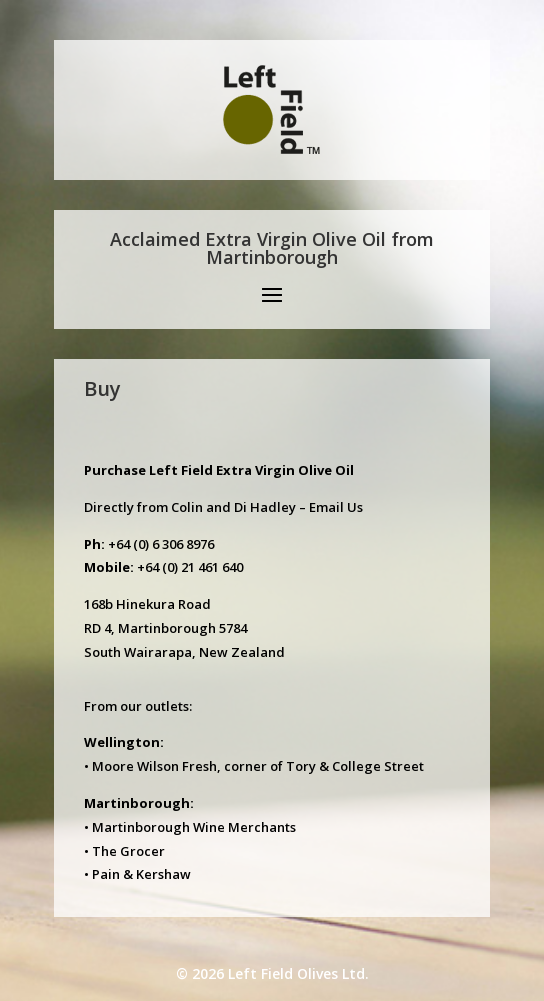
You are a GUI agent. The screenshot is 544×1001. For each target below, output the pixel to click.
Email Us (336, 507)
